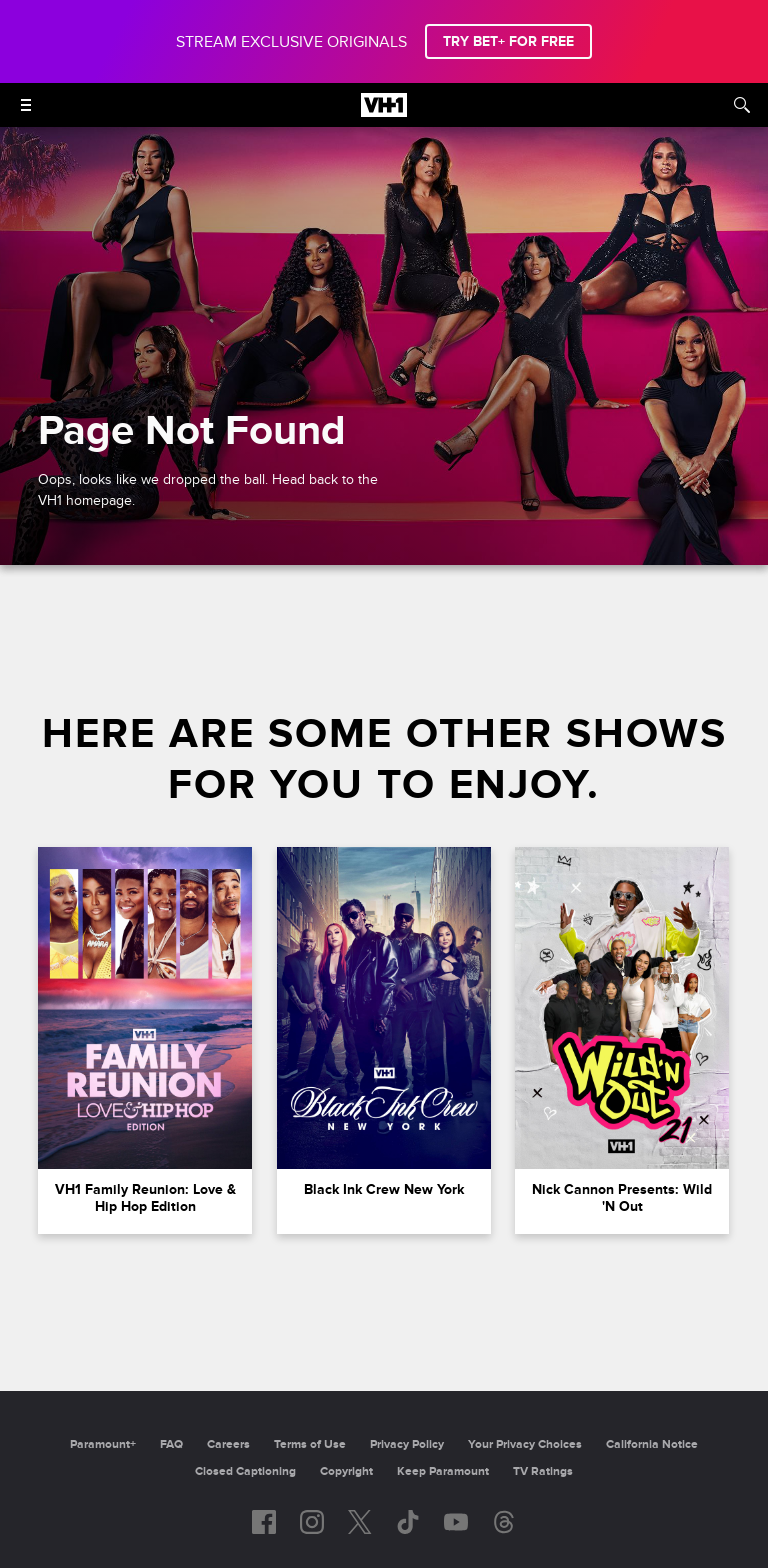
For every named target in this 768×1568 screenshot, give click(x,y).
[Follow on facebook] (264, 1522)
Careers (228, 1444)
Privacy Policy (407, 1444)
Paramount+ (103, 1444)
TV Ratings (543, 1471)
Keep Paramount (443, 1471)
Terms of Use (310, 1444)
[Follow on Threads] (504, 1522)
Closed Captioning (245, 1471)
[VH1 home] (384, 112)
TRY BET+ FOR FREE (508, 41)
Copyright (346, 1471)
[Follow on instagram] (312, 1522)
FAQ (171, 1444)
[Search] (742, 105)
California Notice (652, 1444)
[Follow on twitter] (359, 1522)
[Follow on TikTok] (408, 1522)
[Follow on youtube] (456, 1522)
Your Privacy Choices (525, 1444)
